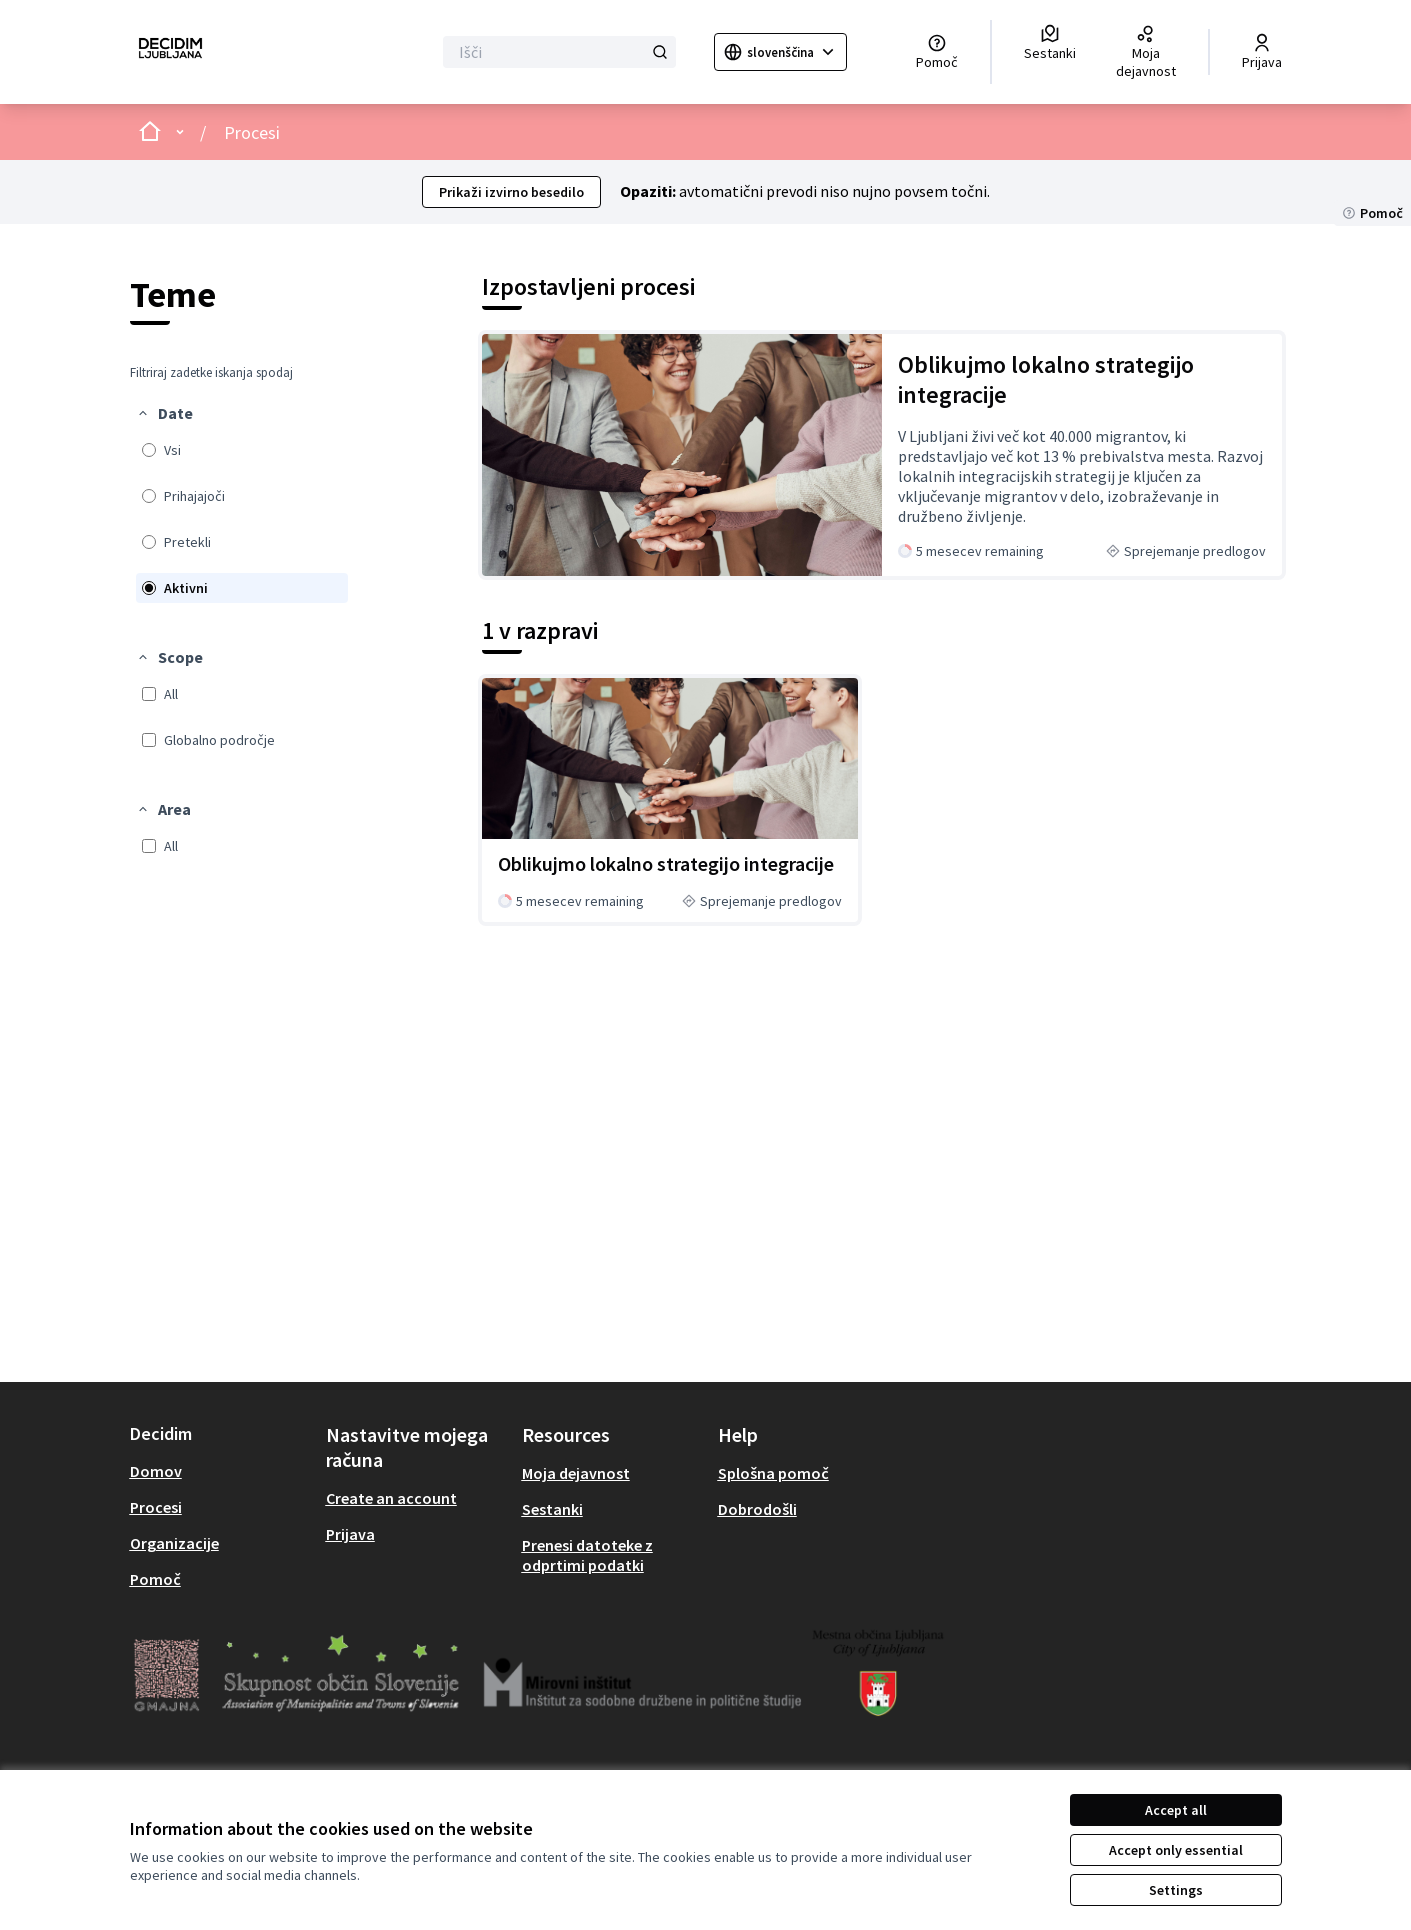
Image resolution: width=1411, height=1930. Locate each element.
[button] (164, 413)
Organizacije (174, 1543)
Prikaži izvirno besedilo (511, 192)
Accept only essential (1176, 1850)
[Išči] (559, 52)
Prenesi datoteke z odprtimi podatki (587, 1555)
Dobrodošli (757, 1509)
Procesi (252, 132)
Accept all (1176, 1810)
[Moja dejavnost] (1146, 52)
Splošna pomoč (773, 1473)
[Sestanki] (1050, 43)
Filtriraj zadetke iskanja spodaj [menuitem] (211, 373)
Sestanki (552, 1509)
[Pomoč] (937, 52)
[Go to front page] (170, 52)
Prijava (350, 1534)
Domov (156, 1471)
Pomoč (155, 1579)
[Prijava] (1262, 52)
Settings (1176, 1890)
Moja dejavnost (576, 1473)
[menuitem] (242, 503)
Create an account (391, 1498)
